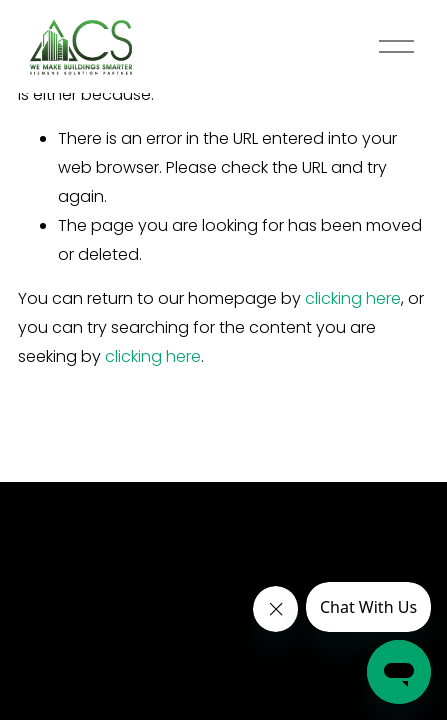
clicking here (353, 298)
